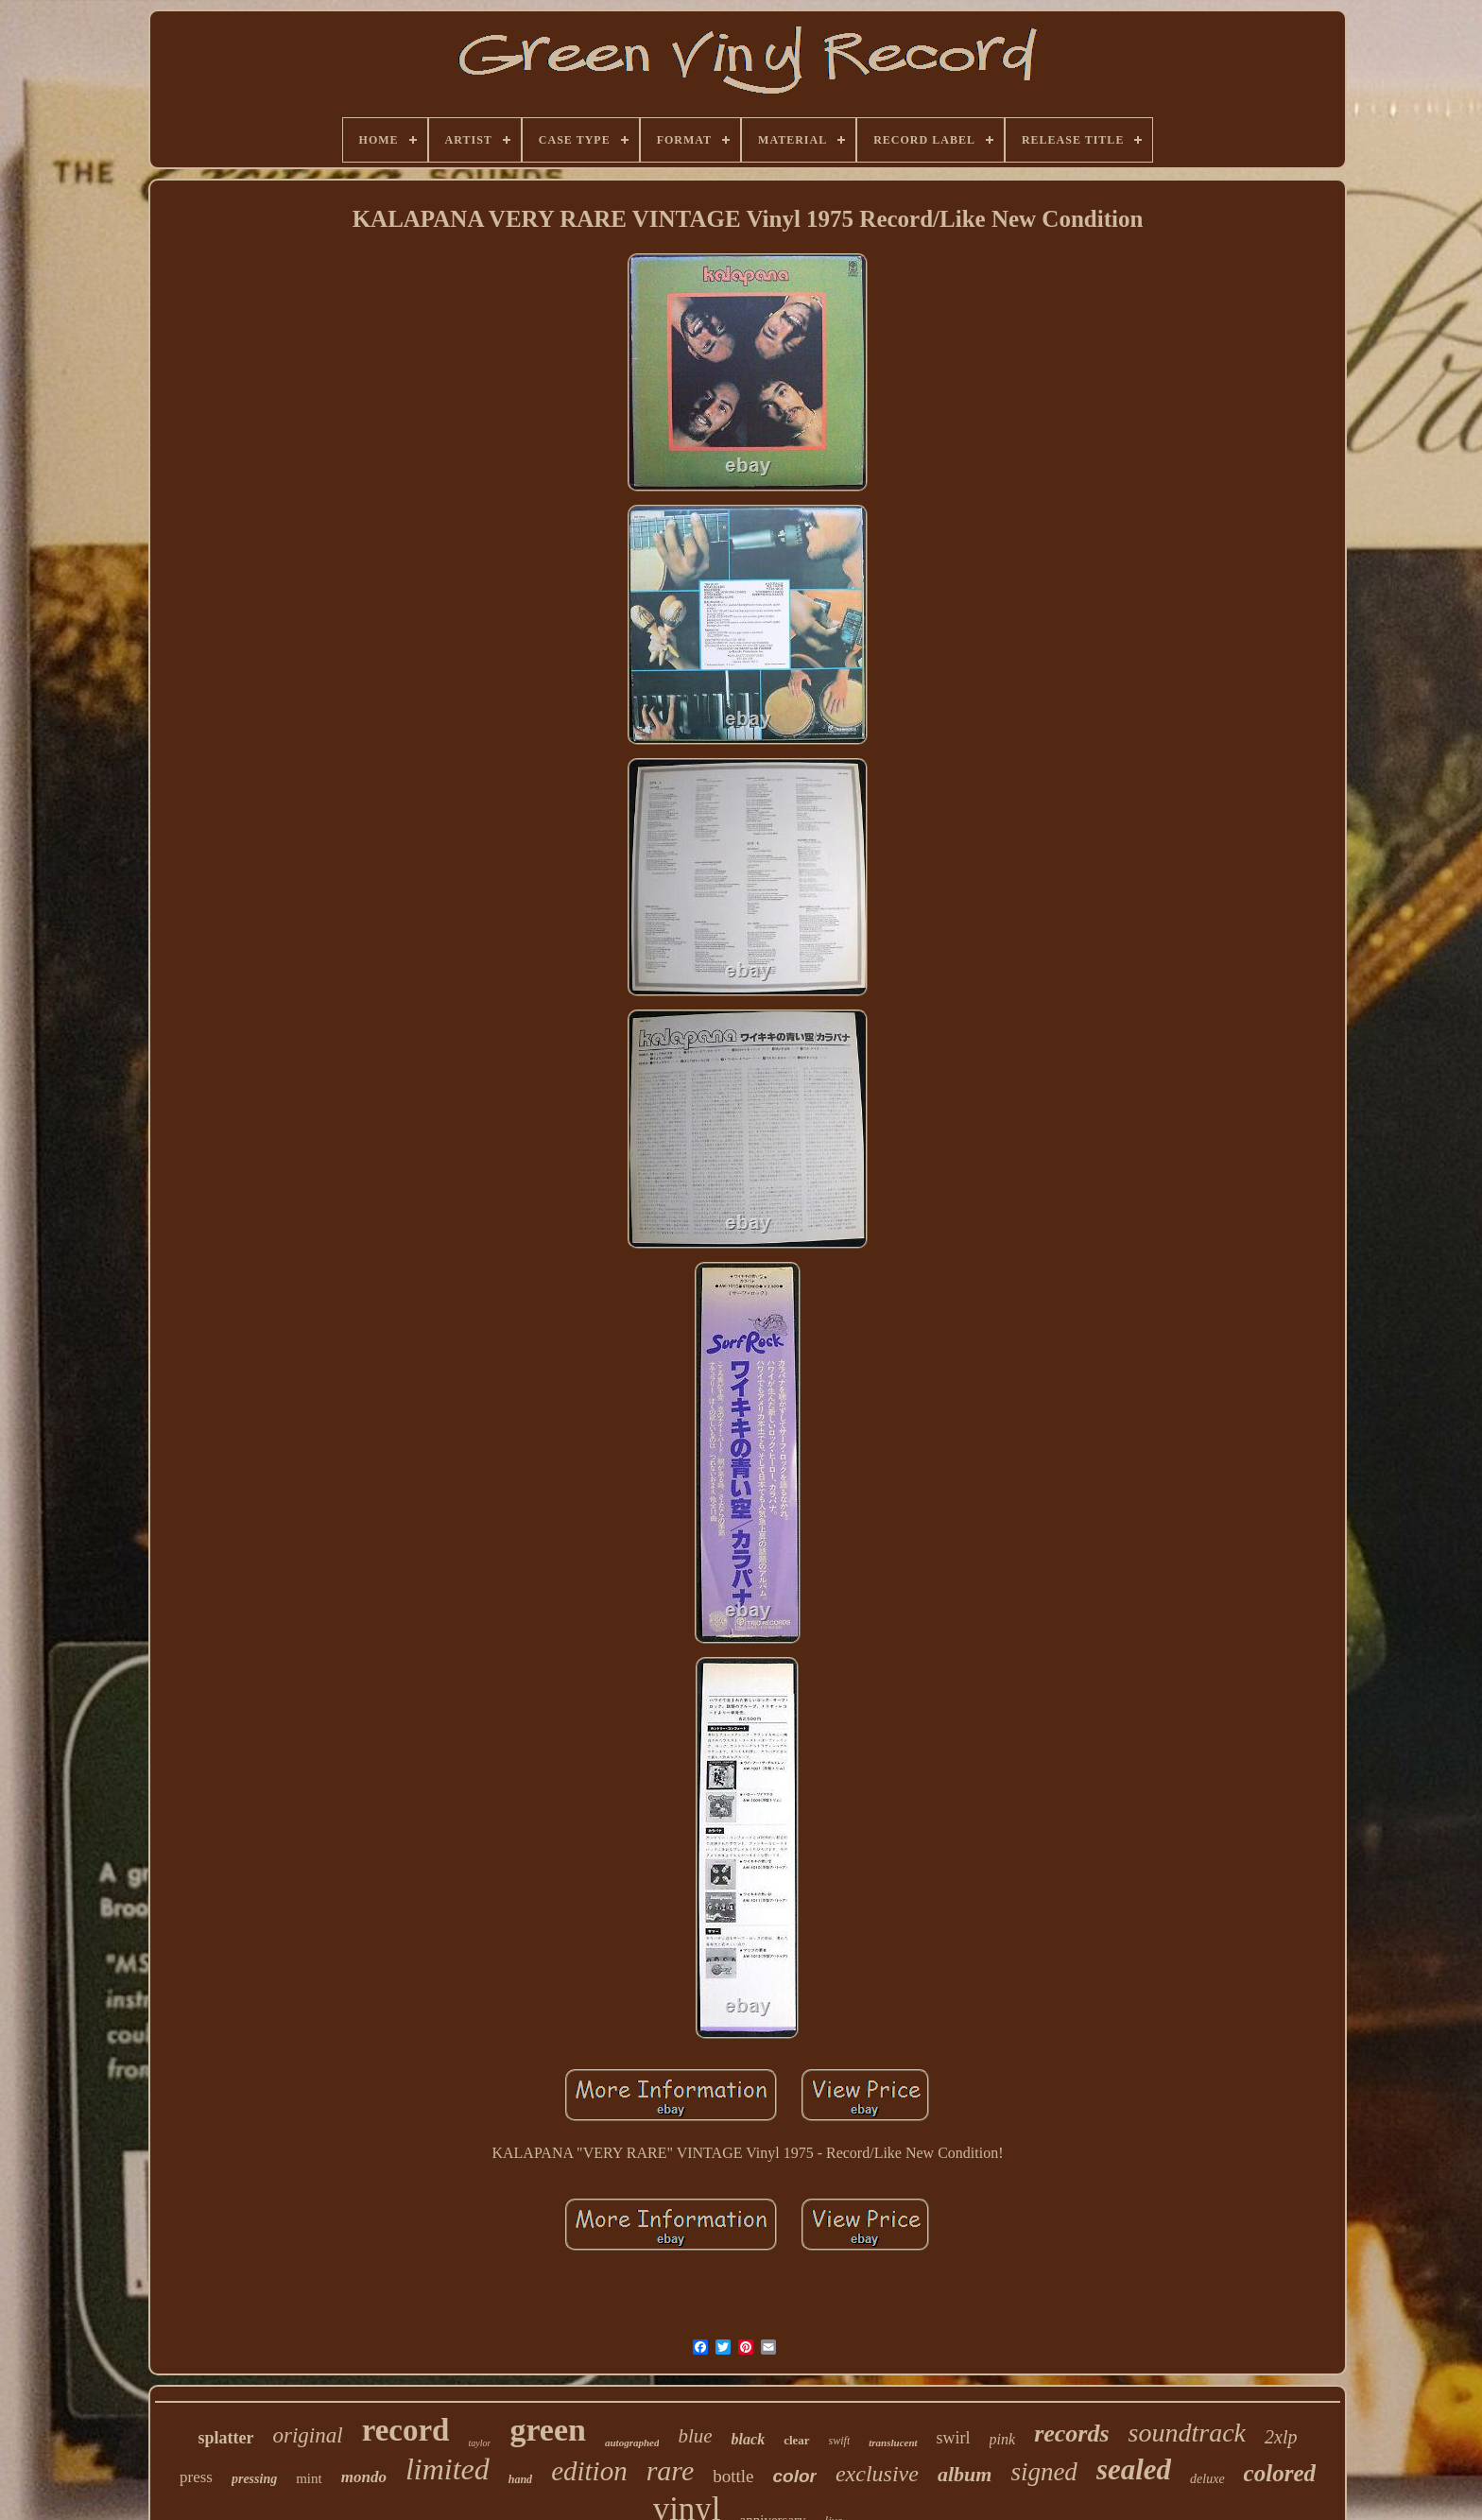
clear (796, 2440)
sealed (1133, 2469)
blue (695, 2436)
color (795, 2476)
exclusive (877, 2473)
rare (670, 2470)
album (964, 2474)
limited (447, 2469)
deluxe (1207, 2479)
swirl (954, 2437)
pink (1003, 2439)
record (406, 2430)
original (308, 2435)
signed (1043, 2472)
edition (589, 2471)
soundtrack (1187, 2432)
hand (520, 2479)
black (749, 2439)
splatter (226, 2437)
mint (309, 2478)
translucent (893, 2442)
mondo (364, 2477)
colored (1280, 2473)
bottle (733, 2476)
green (547, 2429)
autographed (632, 2442)
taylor (479, 2443)
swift (840, 2440)
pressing (254, 2479)
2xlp (1281, 2436)
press (196, 2477)
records (1071, 2433)
